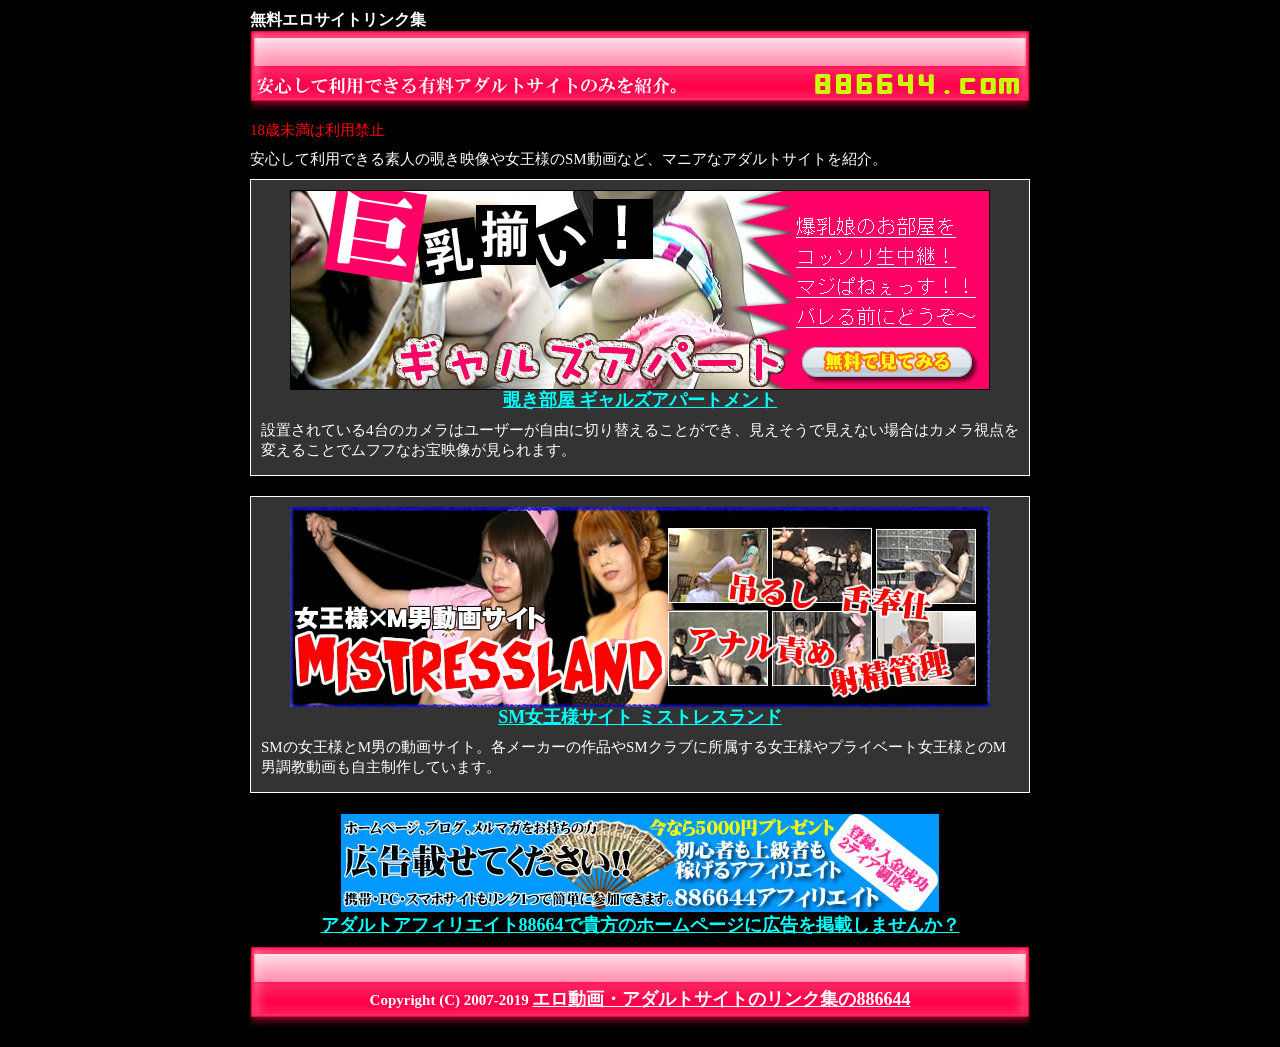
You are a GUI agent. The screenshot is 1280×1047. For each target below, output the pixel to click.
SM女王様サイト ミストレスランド (640, 709)
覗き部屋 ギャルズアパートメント (640, 392)
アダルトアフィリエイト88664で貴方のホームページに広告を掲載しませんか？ (640, 916)
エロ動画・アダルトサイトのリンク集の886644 (721, 999)
